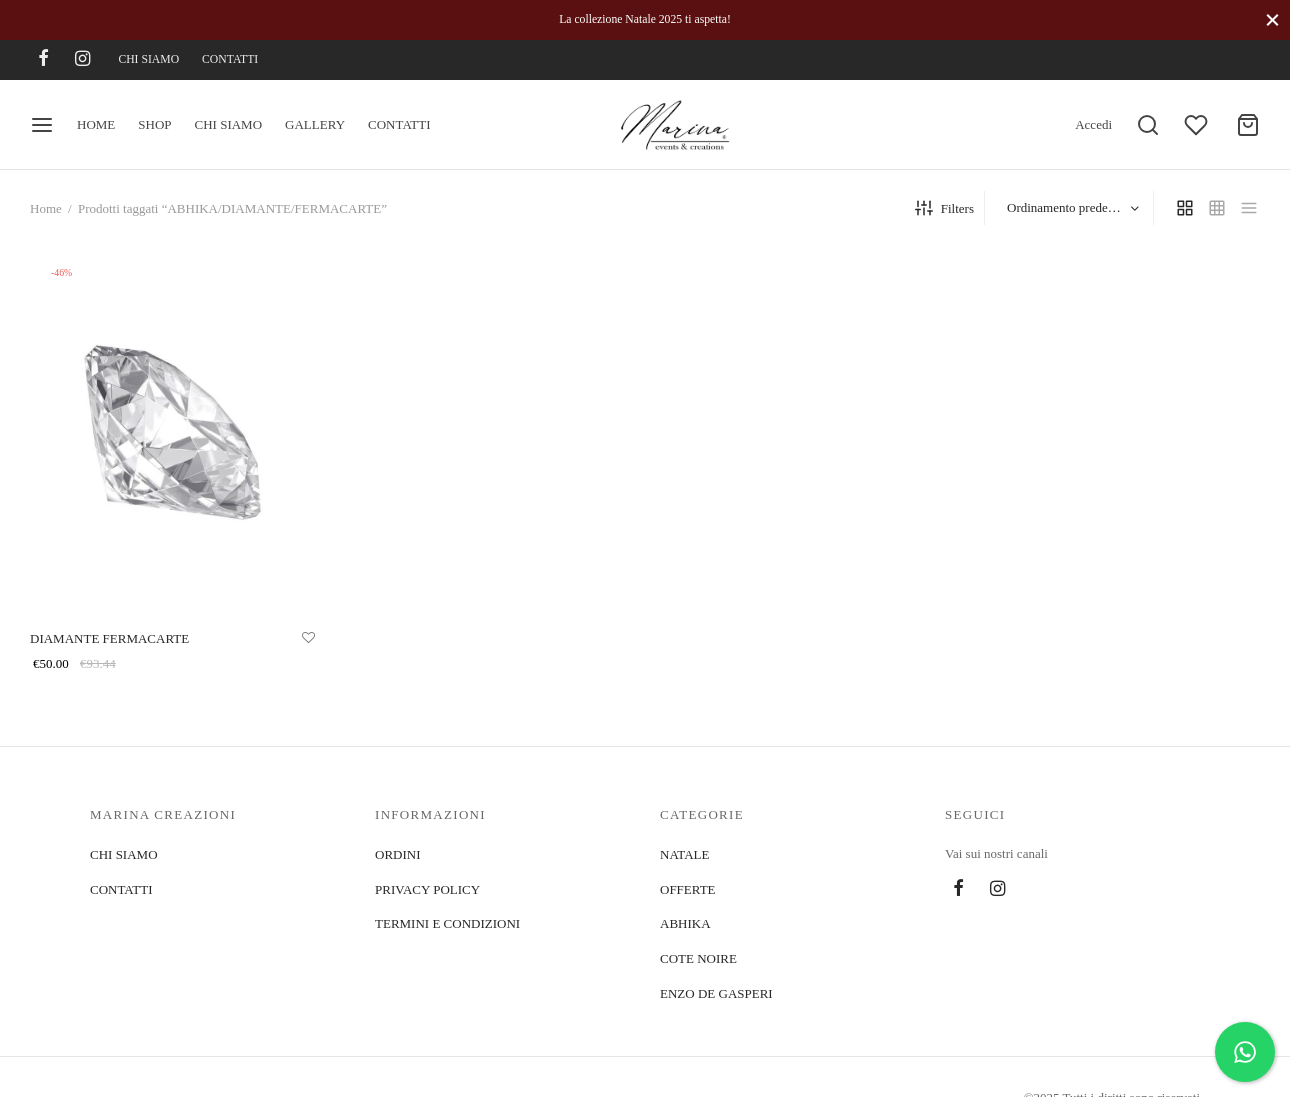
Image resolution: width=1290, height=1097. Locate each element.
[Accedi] (1093, 125)
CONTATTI (230, 59)
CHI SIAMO (148, 59)
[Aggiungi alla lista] (308, 637)
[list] (1249, 208)
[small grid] (1217, 208)
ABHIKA (685, 923)
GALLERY (315, 124)
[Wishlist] (1198, 125)
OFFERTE (688, 889)
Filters (944, 208)
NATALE (685, 854)
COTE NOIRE (698, 958)
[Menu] (42, 125)
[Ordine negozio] (1071, 208)
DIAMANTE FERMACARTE (109, 637)
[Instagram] (82, 60)
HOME (96, 124)
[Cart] (1248, 125)
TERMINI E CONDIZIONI (447, 923)
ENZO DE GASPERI (716, 993)
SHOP (154, 124)
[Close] (1272, 19)
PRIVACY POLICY (427, 889)
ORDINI (398, 854)
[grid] (1185, 208)
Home (46, 208)
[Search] (1148, 125)
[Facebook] (43, 60)
